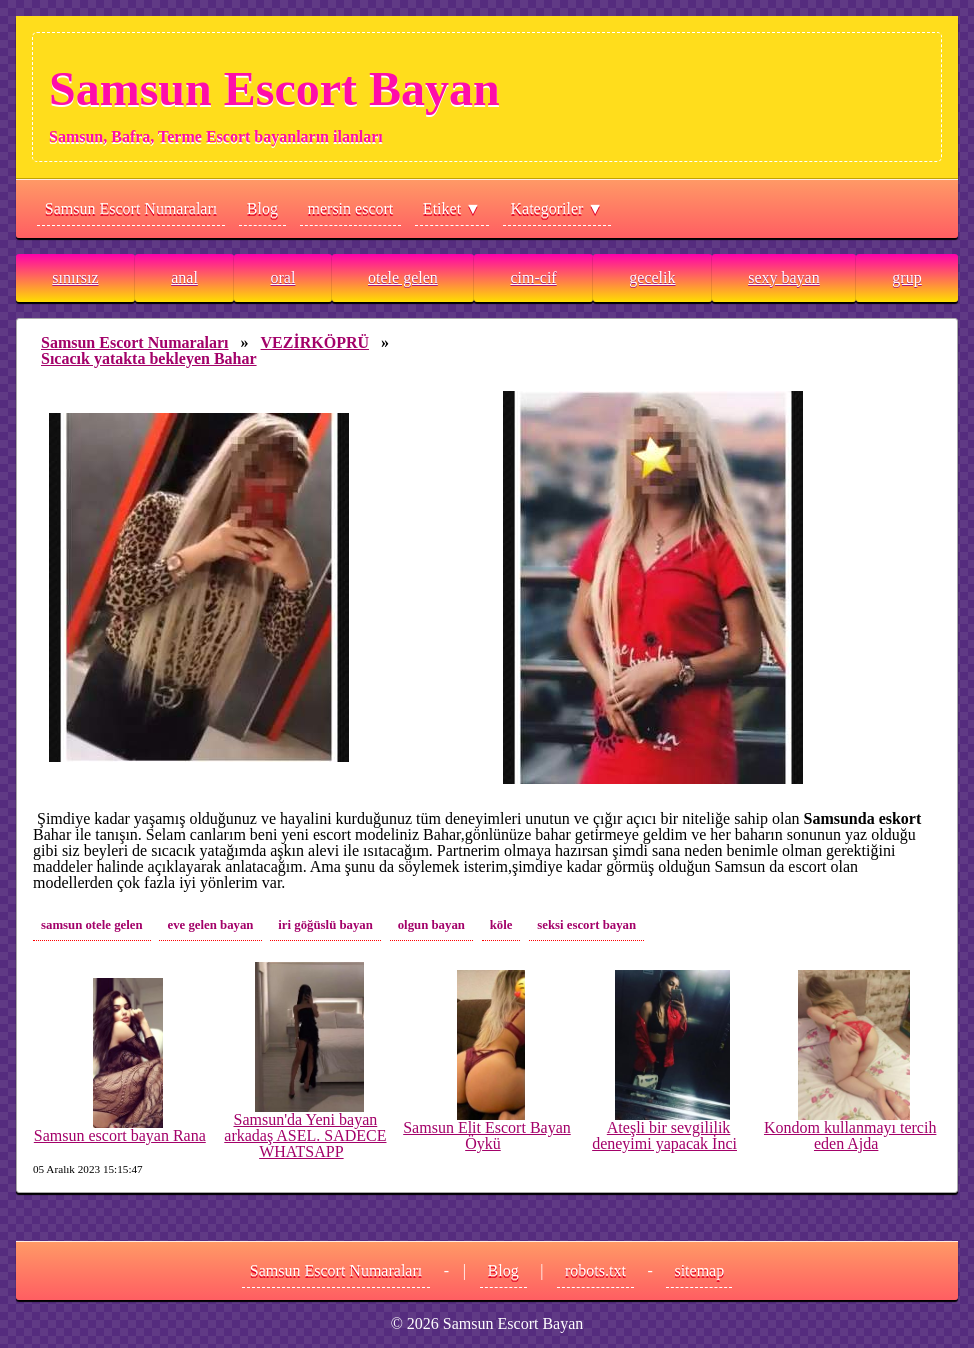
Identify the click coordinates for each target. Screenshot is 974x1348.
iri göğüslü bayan (325, 925)
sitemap (699, 1270)
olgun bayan (431, 925)
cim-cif (533, 277)
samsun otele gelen (92, 925)
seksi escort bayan (586, 925)
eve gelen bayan (210, 925)
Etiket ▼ (452, 208)
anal (184, 277)
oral (283, 277)
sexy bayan (784, 277)
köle (501, 925)
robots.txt (595, 1270)
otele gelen (403, 277)
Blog (262, 208)
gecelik (652, 277)
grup (906, 277)
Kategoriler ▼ (557, 208)
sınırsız (75, 277)
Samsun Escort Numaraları (131, 208)
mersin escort (351, 208)
